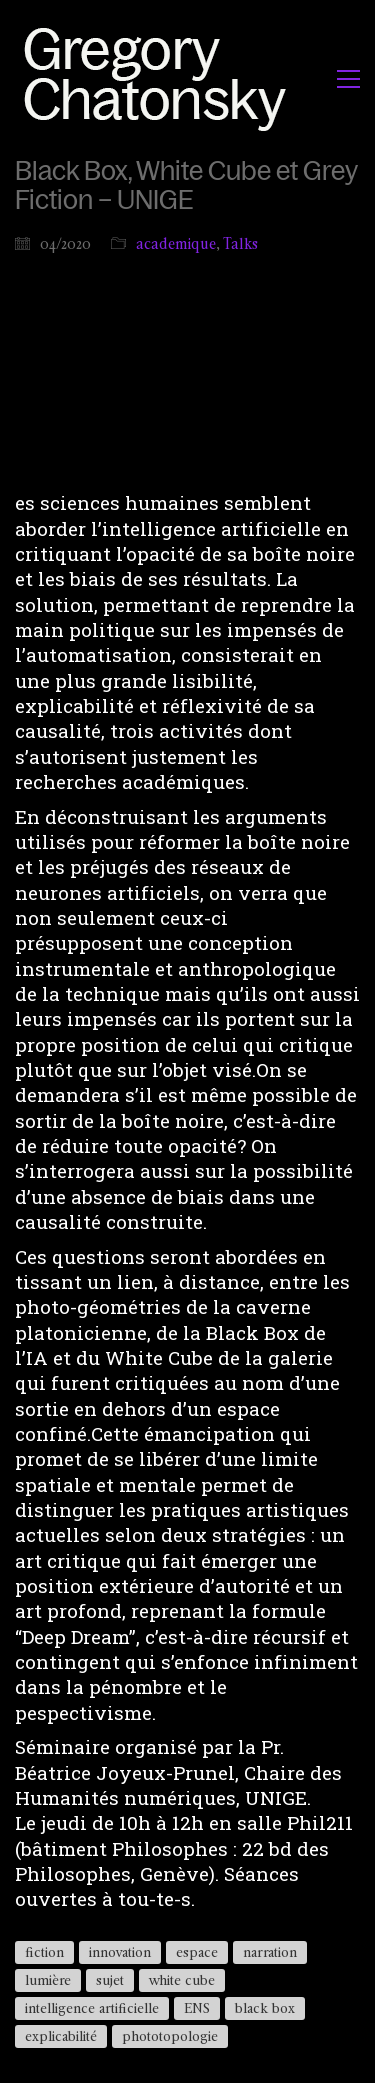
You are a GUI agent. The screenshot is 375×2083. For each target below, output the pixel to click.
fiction (44, 1952)
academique (176, 243)
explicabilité (61, 2036)
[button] (348, 79)
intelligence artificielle (92, 2008)
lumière (48, 1980)
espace (197, 1952)
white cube (182, 1980)
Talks (240, 243)
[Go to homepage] (160, 78)
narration (270, 1952)
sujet (110, 1980)
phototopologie (170, 2036)
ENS (197, 2008)
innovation (120, 1952)
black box (265, 2008)
